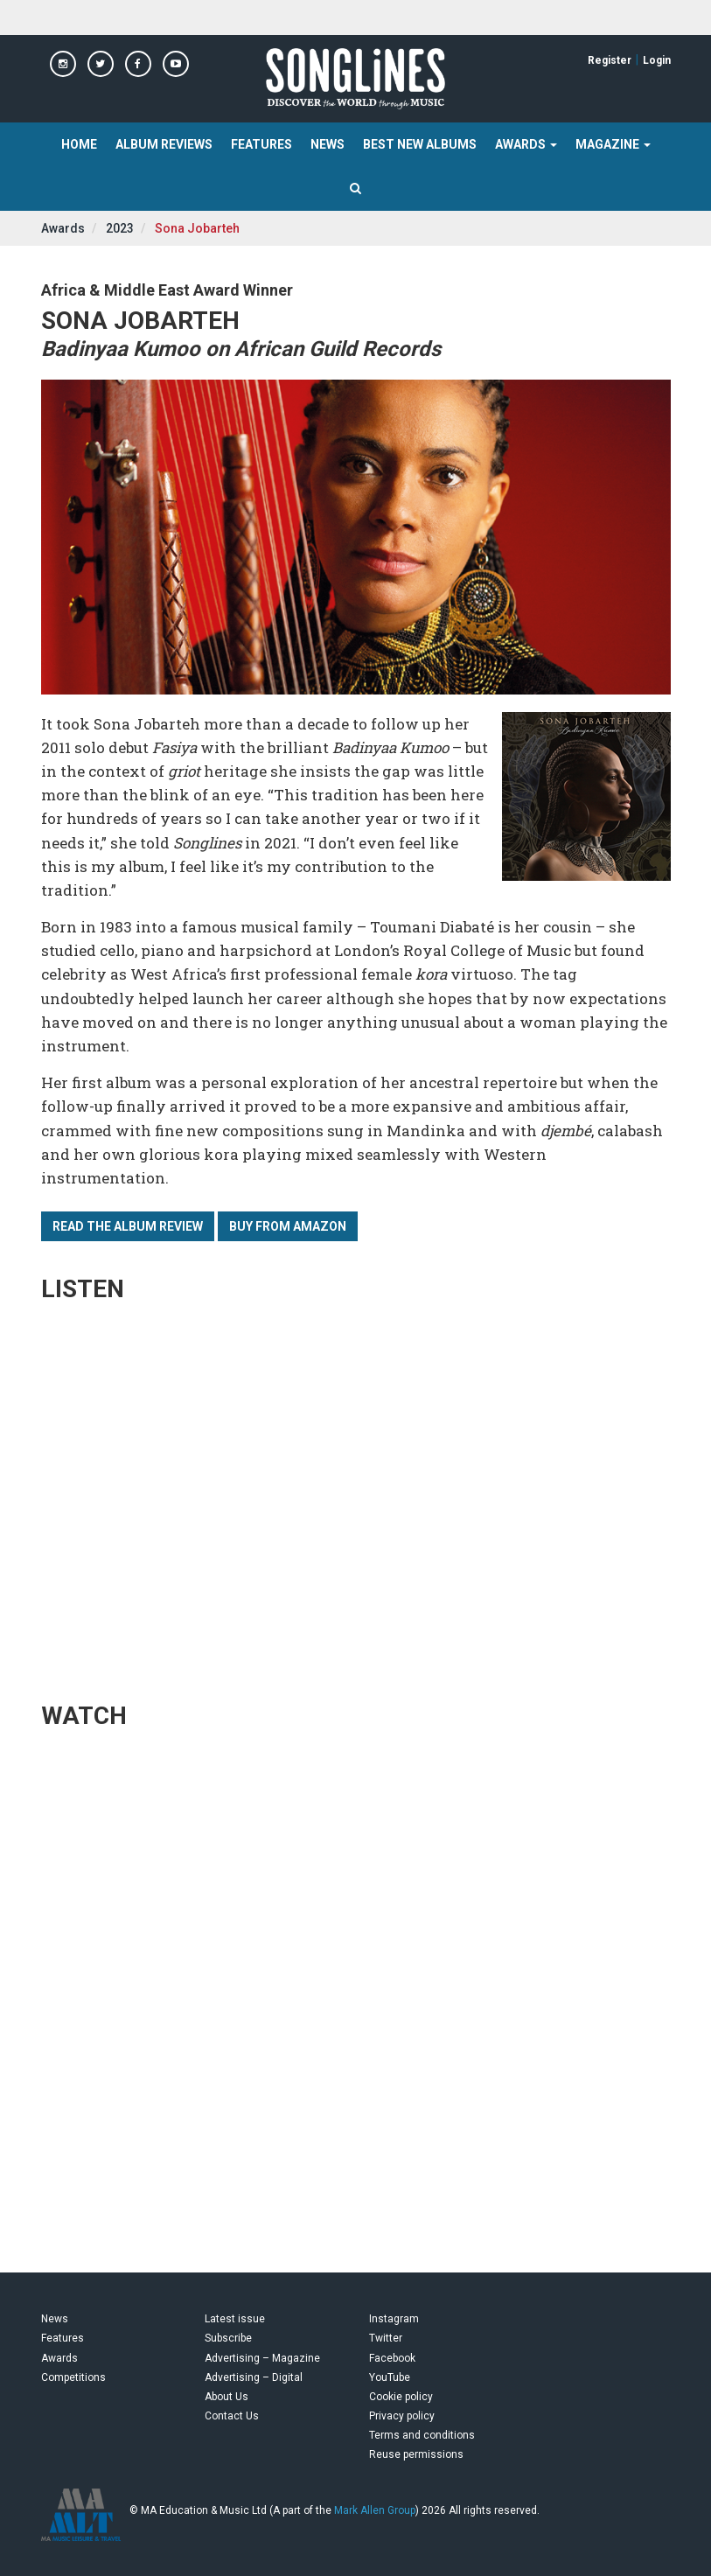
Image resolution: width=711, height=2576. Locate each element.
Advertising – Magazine (262, 2358)
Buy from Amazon (287, 1226)
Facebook (392, 2358)
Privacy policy (402, 2416)
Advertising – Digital (254, 2377)
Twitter (385, 2338)
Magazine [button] (613, 144)
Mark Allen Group (374, 2510)
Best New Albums (420, 144)
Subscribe (228, 2338)
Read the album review (127, 1226)
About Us (226, 2397)
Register (609, 60)
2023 (120, 228)
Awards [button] (526, 144)
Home (79, 144)
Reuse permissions (416, 2454)
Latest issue (235, 2319)
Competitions (73, 2377)
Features (261, 144)
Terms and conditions (422, 2435)
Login (657, 60)
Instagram (394, 2319)
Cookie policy (401, 2397)
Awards (63, 228)
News (327, 144)
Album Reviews (164, 144)
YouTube (389, 2377)
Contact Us (232, 2416)
